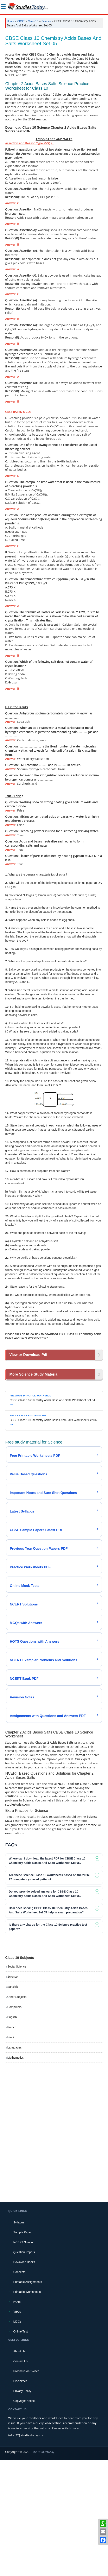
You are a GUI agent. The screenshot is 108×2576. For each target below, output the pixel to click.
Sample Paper (22, 2348)
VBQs (17, 2427)
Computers (14, 2122)
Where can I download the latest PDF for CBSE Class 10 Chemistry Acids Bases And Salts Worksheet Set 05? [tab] (47, 1976)
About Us (19, 2467)
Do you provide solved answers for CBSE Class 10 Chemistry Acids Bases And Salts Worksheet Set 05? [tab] (45, 2009)
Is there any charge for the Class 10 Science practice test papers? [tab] (48, 2042)
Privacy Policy (22, 2506)
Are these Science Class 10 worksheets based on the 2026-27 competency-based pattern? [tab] (49, 1993)
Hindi (10, 2153)
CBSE (21, 21)
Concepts (19, 2387)
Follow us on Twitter (26, 2486)
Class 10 (33, 21)
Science (46, 21)
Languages (14, 2163)
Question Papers (24, 2367)
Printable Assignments (27, 2397)
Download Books (24, 2377)
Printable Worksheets (27, 2407)
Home (10, 21)
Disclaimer (20, 2496)
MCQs (17, 2437)
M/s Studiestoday (43, 2567)
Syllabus (18, 2338)
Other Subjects (16, 2112)
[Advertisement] (54, 62)
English (12, 2132)
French (11, 2143)
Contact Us (20, 2477)
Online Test (20, 2447)
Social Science (16, 2082)
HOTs (16, 2417)
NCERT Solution (23, 2358)
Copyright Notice (24, 2516)
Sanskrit (12, 2102)
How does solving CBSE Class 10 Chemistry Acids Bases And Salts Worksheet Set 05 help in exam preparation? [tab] (48, 2026)
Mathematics (15, 2173)
